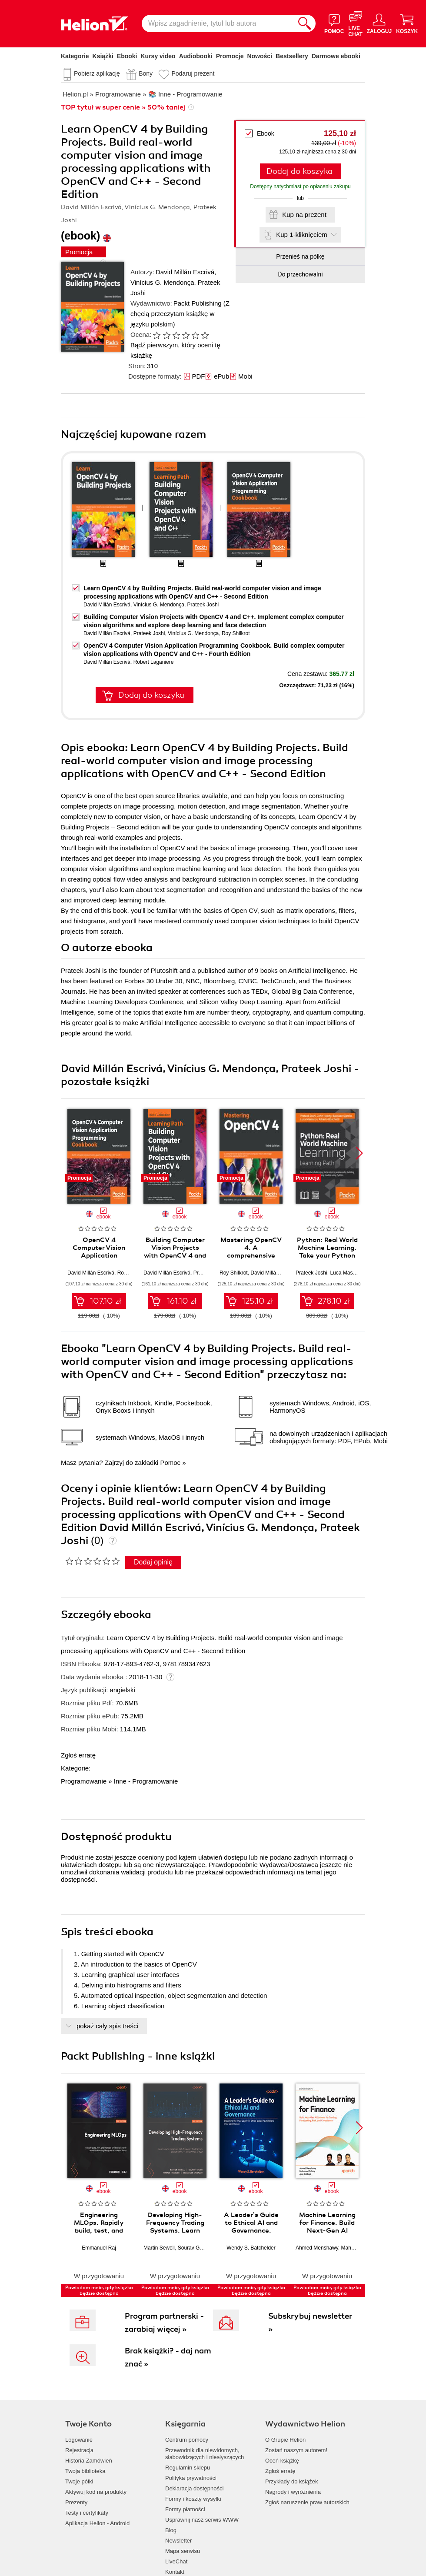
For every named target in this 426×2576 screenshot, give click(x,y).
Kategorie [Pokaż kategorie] (75, 56)
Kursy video (158, 56)
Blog (170, 2530)
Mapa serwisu (182, 2551)
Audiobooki (196, 56)
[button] (359, 1153)
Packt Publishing (197, 303)
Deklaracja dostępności (194, 2488)
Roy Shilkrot (236, 633)
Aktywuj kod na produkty (95, 2492)
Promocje (230, 56)
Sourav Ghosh (194, 2248)
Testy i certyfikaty (86, 2512)
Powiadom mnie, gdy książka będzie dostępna (99, 2290)
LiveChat (176, 2561)
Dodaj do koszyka (299, 171)
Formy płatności (185, 2509)
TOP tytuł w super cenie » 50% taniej (123, 107)
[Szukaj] (305, 23)
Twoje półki (79, 2481)
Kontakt (174, 2572)
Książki (103, 56)
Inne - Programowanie (146, 1781)
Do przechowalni (300, 274)
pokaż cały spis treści (107, 2026)
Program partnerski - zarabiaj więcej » (164, 2322)
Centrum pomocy (186, 2439)
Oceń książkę (282, 2460)
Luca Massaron (348, 1273)
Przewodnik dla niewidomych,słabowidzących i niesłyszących (204, 2453)
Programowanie (83, 1781)
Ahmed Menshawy (317, 2248)
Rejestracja (79, 2450)
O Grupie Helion (285, 2439)
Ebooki (127, 56)
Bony (146, 73)
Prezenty (76, 2502)
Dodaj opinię (153, 1562)
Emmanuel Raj (99, 2248)
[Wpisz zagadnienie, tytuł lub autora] (218, 23)
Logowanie (79, 2439)
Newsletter (178, 2540)
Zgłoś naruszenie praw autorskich (307, 2502)
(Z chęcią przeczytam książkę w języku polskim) (180, 314)
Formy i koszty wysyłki (193, 2499)
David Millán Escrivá (185, 272)
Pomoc (170, 1462)
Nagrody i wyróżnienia (293, 2492)
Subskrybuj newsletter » (310, 2322)
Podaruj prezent (192, 73)
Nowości (259, 56)
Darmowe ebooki (336, 56)
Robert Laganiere (153, 662)
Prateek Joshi (203, 605)
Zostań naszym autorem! (296, 2450)
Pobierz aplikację (97, 73)
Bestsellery (292, 56)
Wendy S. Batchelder (251, 2248)
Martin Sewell (159, 2248)
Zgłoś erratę (78, 1755)
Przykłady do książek (291, 2481)
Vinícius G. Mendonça (162, 282)
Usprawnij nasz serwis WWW (202, 2519)
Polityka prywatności (190, 2478)
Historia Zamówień (88, 2460)
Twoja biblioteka (85, 2471)
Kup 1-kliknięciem (301, 234)
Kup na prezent (304, 214)
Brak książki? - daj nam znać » (168, 2357)
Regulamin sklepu (187, 2467)
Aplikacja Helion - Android (97, 2523)
